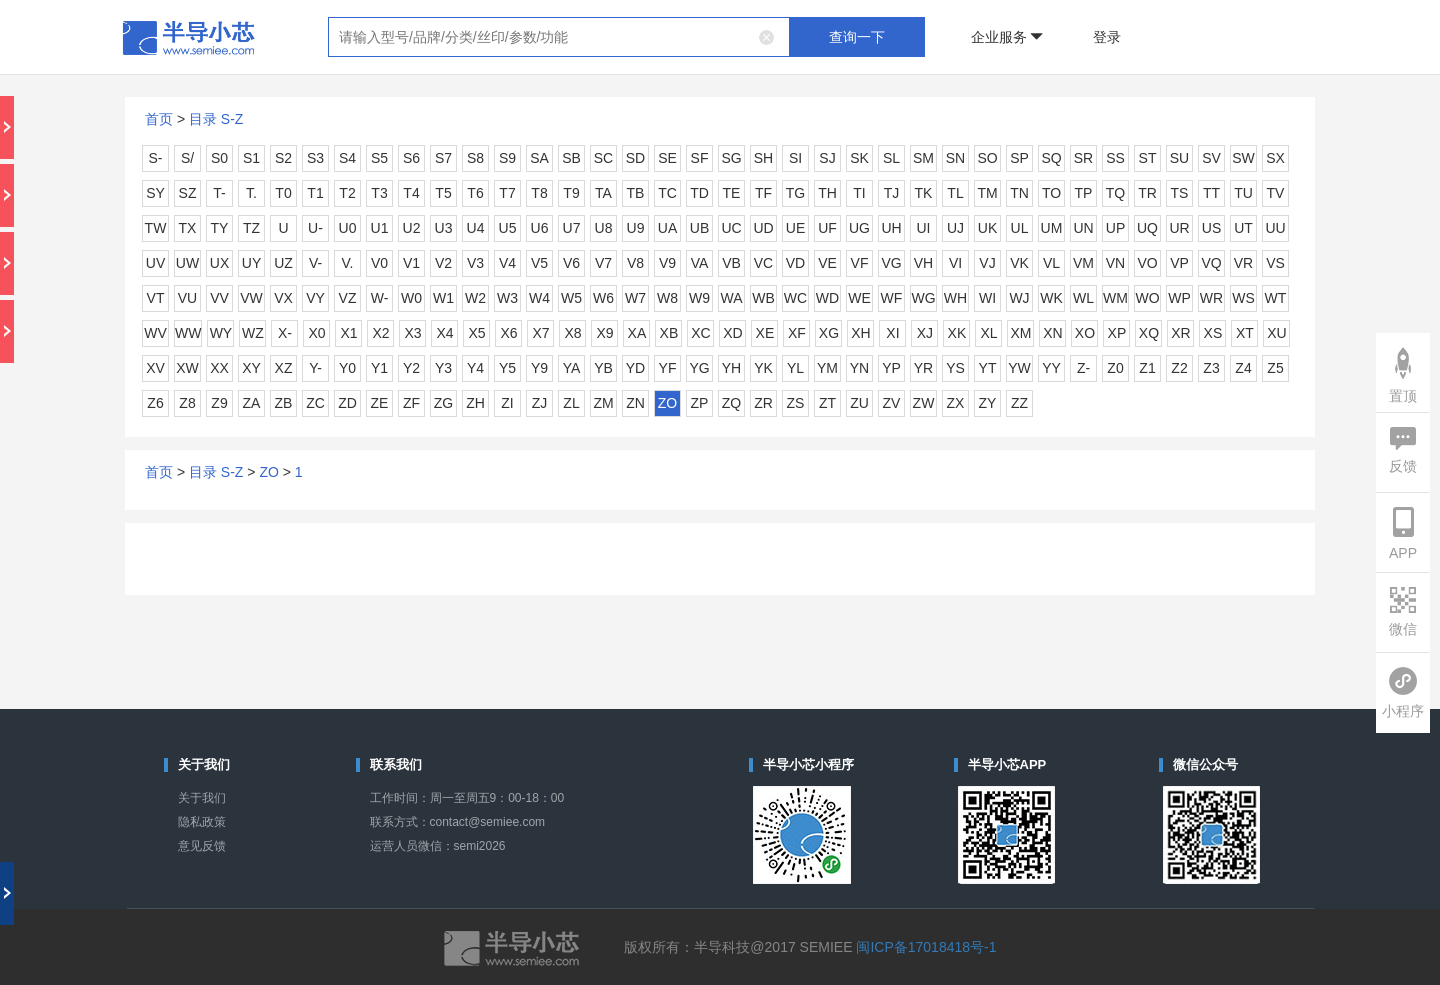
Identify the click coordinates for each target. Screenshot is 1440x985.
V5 (539, 263)
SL (891, 158)
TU (1243, 193)
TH (827, 193)
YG (699, 368)
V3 (475, 263)
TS (1180, 193)
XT (1245, 333)
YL (795, 368)
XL (988, 333)
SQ (1051, 158)
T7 (507, 193)
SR (1083, 158)
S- (156, 158)
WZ (253, 333)
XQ (1149, 333)
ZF (411, 403)
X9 (604, 333)
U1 (380, 228)
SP (1019, 158)
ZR (763, 403)
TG (795, 193)
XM (1020, 333)
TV (1276, 193)
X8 (572, 333)
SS (1115, 158)
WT (1276, 298)
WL (1083, 298)
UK (987, 228)
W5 (571, 298)
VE (827, 263)
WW (188, 333)
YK (763, 368)
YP (891, 368)
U (283, 228)
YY (1051, 368)
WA (731, 298)
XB (669, 333)
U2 (412, 228)
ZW (924, 403)
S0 (219, 158)
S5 (379, 158)
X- (285, 333)
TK (924, 193)
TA (603, 193)
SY (155, 193)
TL (955, 193)
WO (1147, 298)
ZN (635, 403)
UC (731, 228)
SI (795, 158)
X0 (316, 333)
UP (1115, 228)
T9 (571, 193)
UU (1275, 228)
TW (156, 228)
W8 (667, 298)
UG (859, 228)
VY (315, 298)
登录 (1107, 37)
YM (827, 368)
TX (188, 228)
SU (1179, 158)
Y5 (507, 368)
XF (797, 333)
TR (1147, 193)
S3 (315, 158)
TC (667, 193)
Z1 (1147, 368)
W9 (699, 298)
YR (923, 368)
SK (859, 158)
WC (795, 298)
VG (891, 263)
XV (155, 368)
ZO (667, 403)
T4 (411, 193)
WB (763, 298)
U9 (636, 228)
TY (220, 228)
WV (155, 333)
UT (1243, 228)
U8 (604, 228)
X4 (444, 333)
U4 (476, 228)
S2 (283, 158)
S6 (411, 158)
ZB (284, 403)
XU (1276, 333)
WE (859, 298)
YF (668, 368)
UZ (283, 263)
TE (732, 193)
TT (1211, 193)
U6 (540, 228)
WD (827, 298)
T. (251, 193)
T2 (347, 193)
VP (1179, 263)
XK (957, 333)
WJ (1019, 298)
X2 (380, 333)
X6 (508, 333)
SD (635, 158)
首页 (159, 119)
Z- (1083, 368)
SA (539, 158)
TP (1084, 193)
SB (571, 158)
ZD (347, 403)
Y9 (539, 368)
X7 (540, 333)
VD (795, 263)
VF (860, 263)
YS (955, 368)
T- (219, 193)
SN (955, 158)
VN (1115, 263)
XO (1085, 333)
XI (892, 333)
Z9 (219, 403)
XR (1180, 333)
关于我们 (202, 798)
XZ (284, 368)
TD (699, 193)
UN (1083, 228)
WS (1243, 298)
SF (700, 158)
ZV (892, 403)
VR (1243, 263)
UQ (1147, 228)
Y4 (475, 368)
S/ (187, 158)
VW (251, 298)
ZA (252, 403)
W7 (635, 298)
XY (251, 368)
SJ (827, 158)
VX (283, 298)
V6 (571, 263)
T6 (475, 193)
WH (955, 298)
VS (1275, 263)
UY (251, 263)
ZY (988, 403)
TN (1019, 193)
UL (1020, 228)
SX (1275, 158)
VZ (348, 298)
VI (955, 263)
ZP (700, 403)
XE (765, 333)
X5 (476, 333)
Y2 (411, 368)
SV (1211, 158)
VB (731, 263)
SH (763, 158)
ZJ (540, 403)
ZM (603, 403)
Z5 (1275, 368)
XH (860, 333)
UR (1179, 228)
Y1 (379, 368)
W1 (443, 298)
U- (315, 228)
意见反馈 (202, 846)
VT (156, 298)
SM (923, 158)
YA (572, 368)
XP (1117, 333)
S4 (347, 158)
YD (635, 368)
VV (219, 298)
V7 (603, 263)
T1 (315, 193)
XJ (925, 333)
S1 (251, 158)
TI (859, 193)
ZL (571, 403)
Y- (315, 368)
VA (700, 263)
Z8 (187, 403)
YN (859, 368)
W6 (603, 298)
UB (699, 228)
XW (187, 368)
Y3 (443, 368)
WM (1115, 298)
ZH (475, 403)
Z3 (1211, 368)
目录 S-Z (216, 119)
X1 (348, 333)
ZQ (731, 403)
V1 (411, 263)
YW (1019, 368)
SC (603, 158)
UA (667, 228)
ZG (443, 403)
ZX (956, 403)
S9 (507, 158)
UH (891, 228)
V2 (443, 263)
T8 (539, 193)
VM (1083, 263)
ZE (380, 403)
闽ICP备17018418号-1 (926, 947)
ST (1148, 158)
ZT (827, 403)
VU (187, 298)
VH (923, 263)
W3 (507, 298)
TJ (892, 193)
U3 (444, 228)
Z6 (155, 403)
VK (1019, 263)
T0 (283, 193)
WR (1211, 298)
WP (1179, 298)
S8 (475, 158)
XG (829, 333)
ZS (796, 403)
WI (987, 298)
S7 (443, 158)
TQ (1115, 193)
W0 (411, 298)
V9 (667, 263)
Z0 (1115, 368)
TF (763, 193)
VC (763, 263)
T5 (443, 193)
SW (1243, 158)
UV (155, 263)
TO (1051, 193)
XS (1213, 333)
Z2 (1179, 368)
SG (731, 158)
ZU (859, 403)
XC (700, 333)
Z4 (1243, 368)
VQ (1211, 263)
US (1211, 228)
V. (348, 263)
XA (637, 333)
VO (1147, 263)
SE (667, 158)
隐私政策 (202, 822)
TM (987, 193)
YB (603, 368)
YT (988, 368)
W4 (539, 298)
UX (219, 263)
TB (636, 193)
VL (1051, 263)
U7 (572, 228)
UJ (955, 228)
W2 (475, 298)
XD (732, 333)
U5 (508, 228)
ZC (315, 403)
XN (1052, 333)
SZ (188, 193)
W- (380, 298)
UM (1052, 228)
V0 (379, 263)
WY (221, 333)
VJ (987, 263)
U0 (348, 228)
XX (219, 368)
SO (987, 158)
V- (315, 263)
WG (923, 298)
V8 (635, 263)
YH (731, 368)
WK (1051, 298)
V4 (507, 263)
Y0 (347, 368)
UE (795, 228)
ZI (507, 403)
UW (187, 263)
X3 (412, 333)
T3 (379, 193)
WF (892, 298)
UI (924, 228)
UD (763, 228)
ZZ (1019, 403)
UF (827, 228)
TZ (251, 228)
